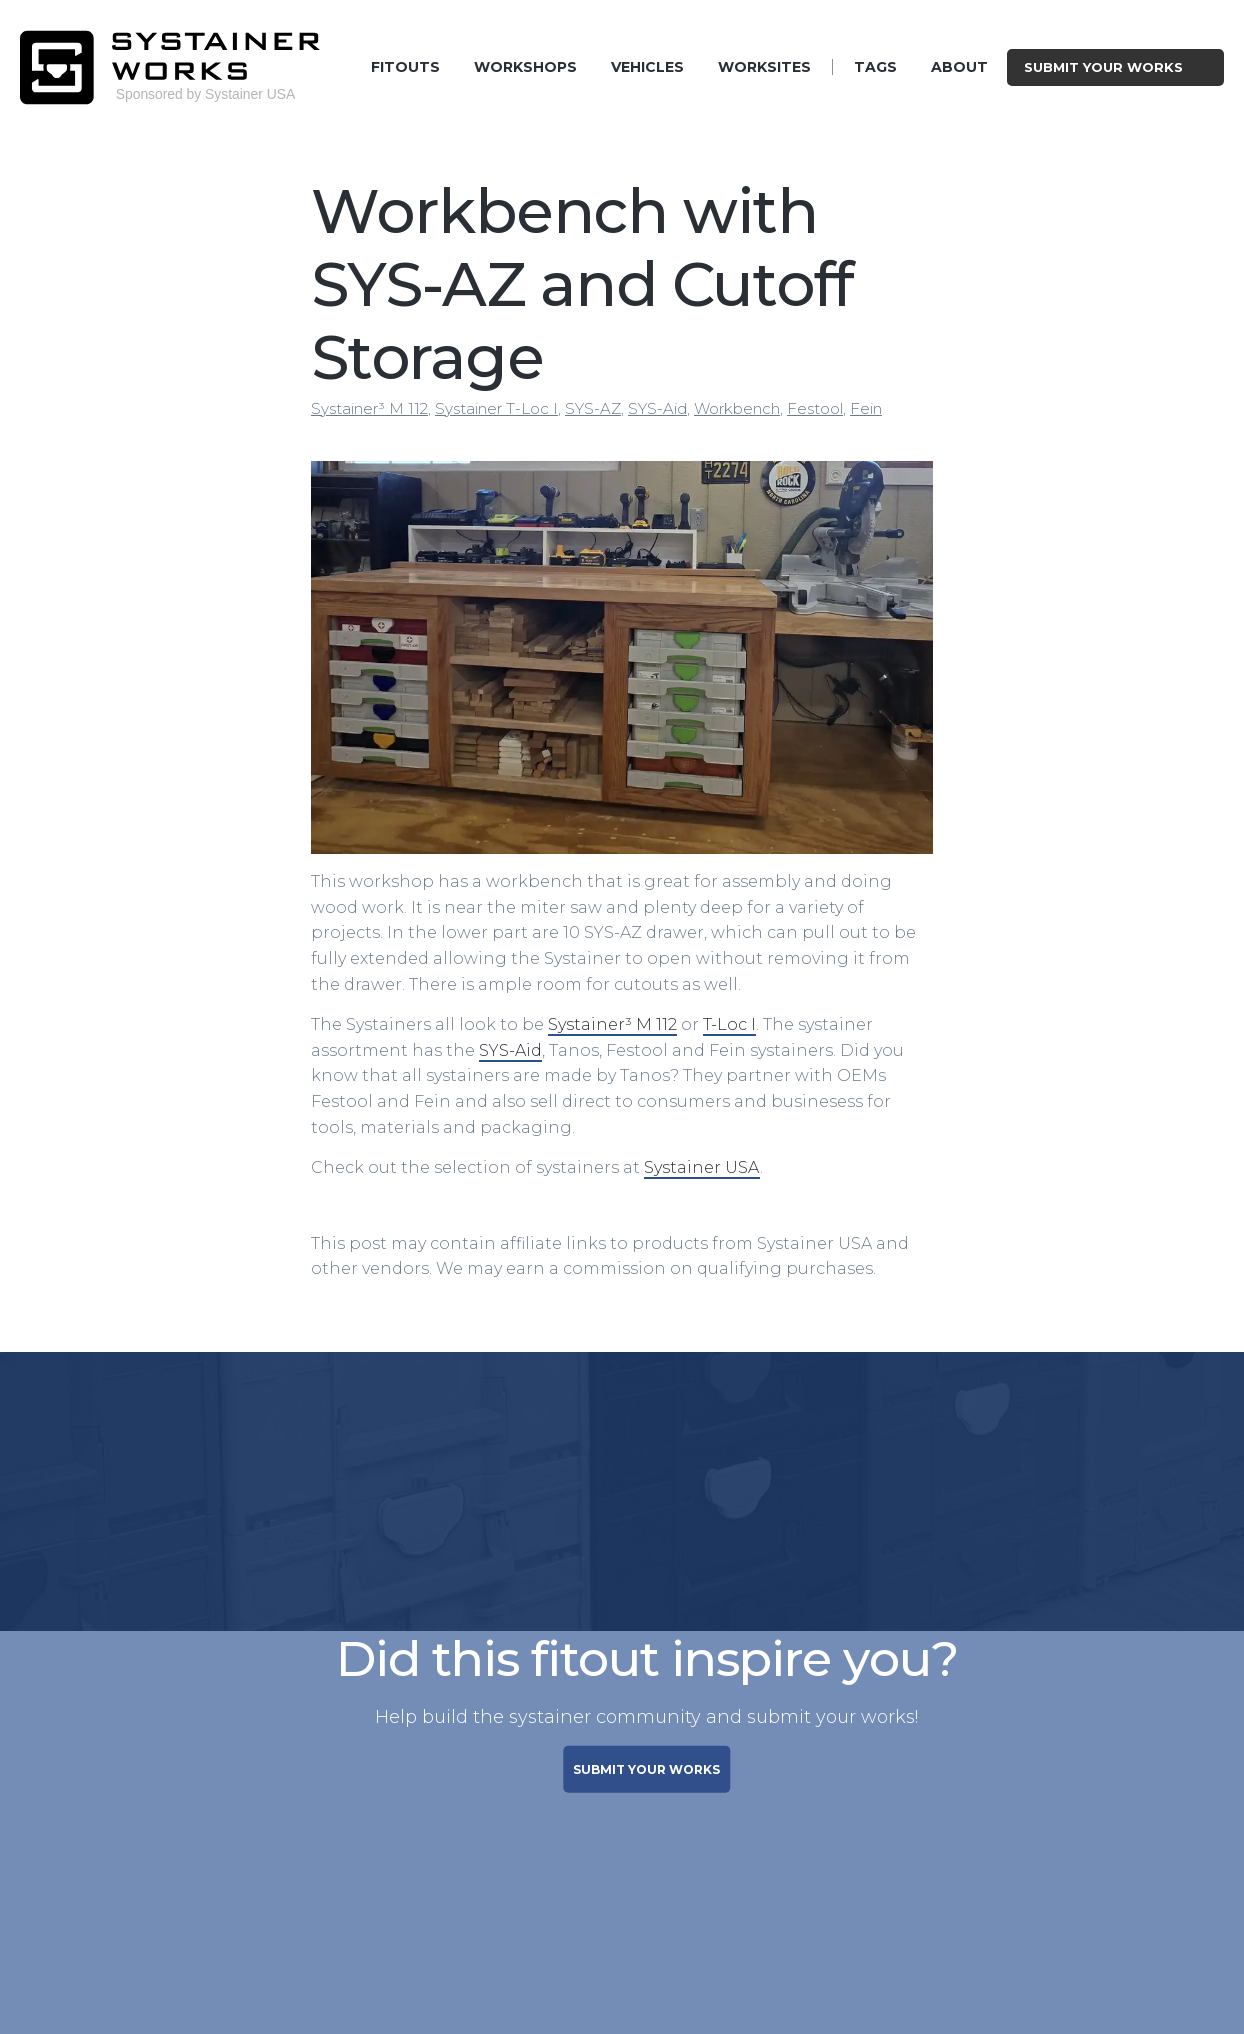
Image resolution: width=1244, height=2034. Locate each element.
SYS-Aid (657, 408)
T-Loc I (729, 1024)
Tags (875, 67)
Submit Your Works (1115, 67)
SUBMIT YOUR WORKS (646, 1768)
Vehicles (647, 67)
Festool (815, 408)
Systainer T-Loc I (496, 408)
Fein (866, 408)
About (959, 67)
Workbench (737, 408)
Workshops (525, 67)
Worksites (764, 67)
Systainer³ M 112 (369, 408)
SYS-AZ (593, 408)
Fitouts (405, 67)
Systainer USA (702, 1167)
